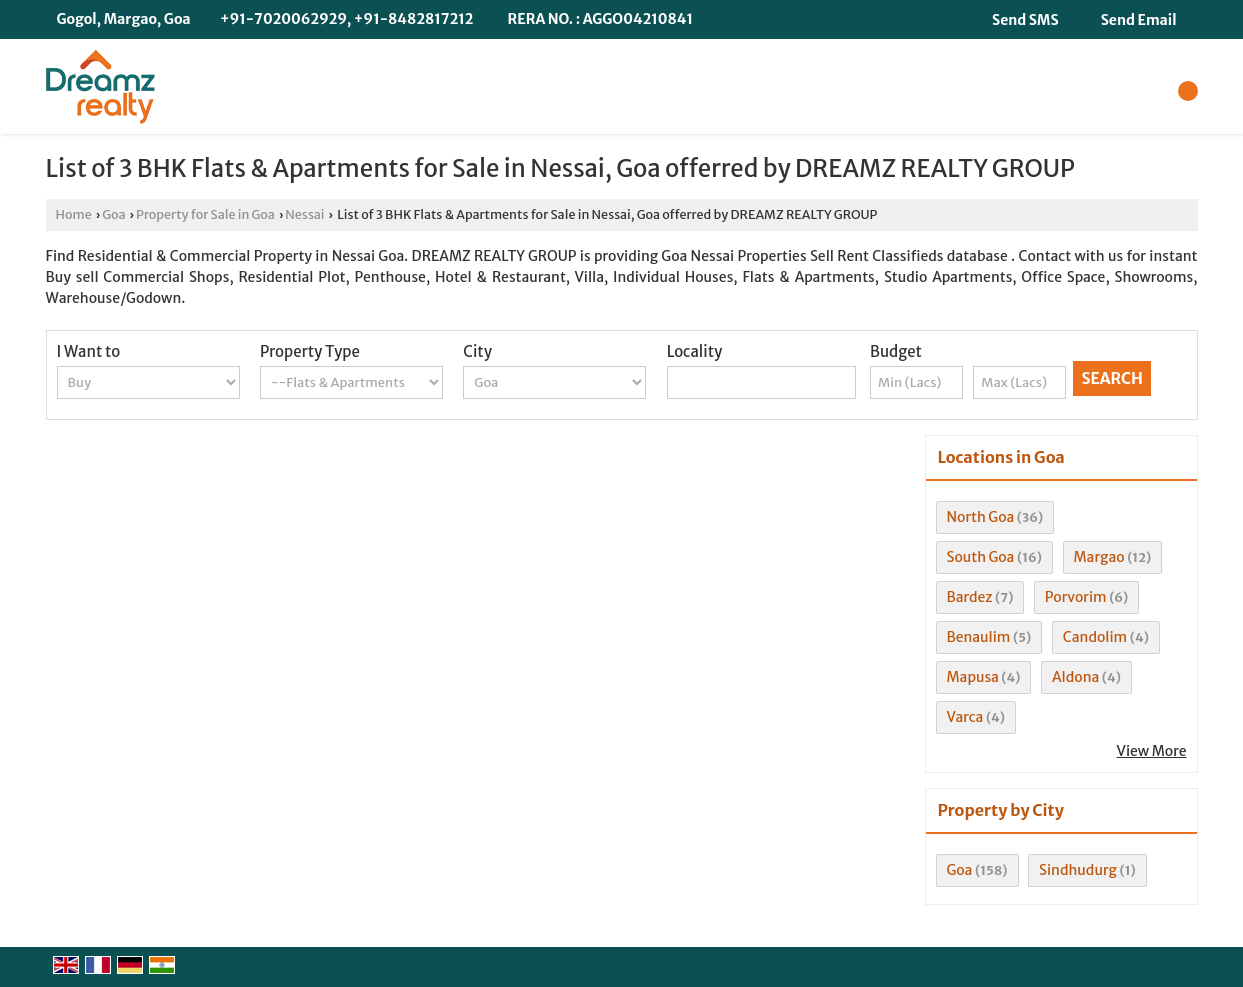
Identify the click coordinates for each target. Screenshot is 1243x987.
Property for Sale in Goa (205, 214)
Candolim (1095, 637)
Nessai (304, 214)
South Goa (981, 557)
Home (74, 214)
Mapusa (973, 677)
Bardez (970, 597)
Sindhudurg (1078, 870)
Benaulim (979, 637)
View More (1152, 751)
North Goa (981, 517)
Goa (113, 214)
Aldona (1075, 677)
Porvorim (1076, 597)
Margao (1099, 557)
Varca (965, 717)
